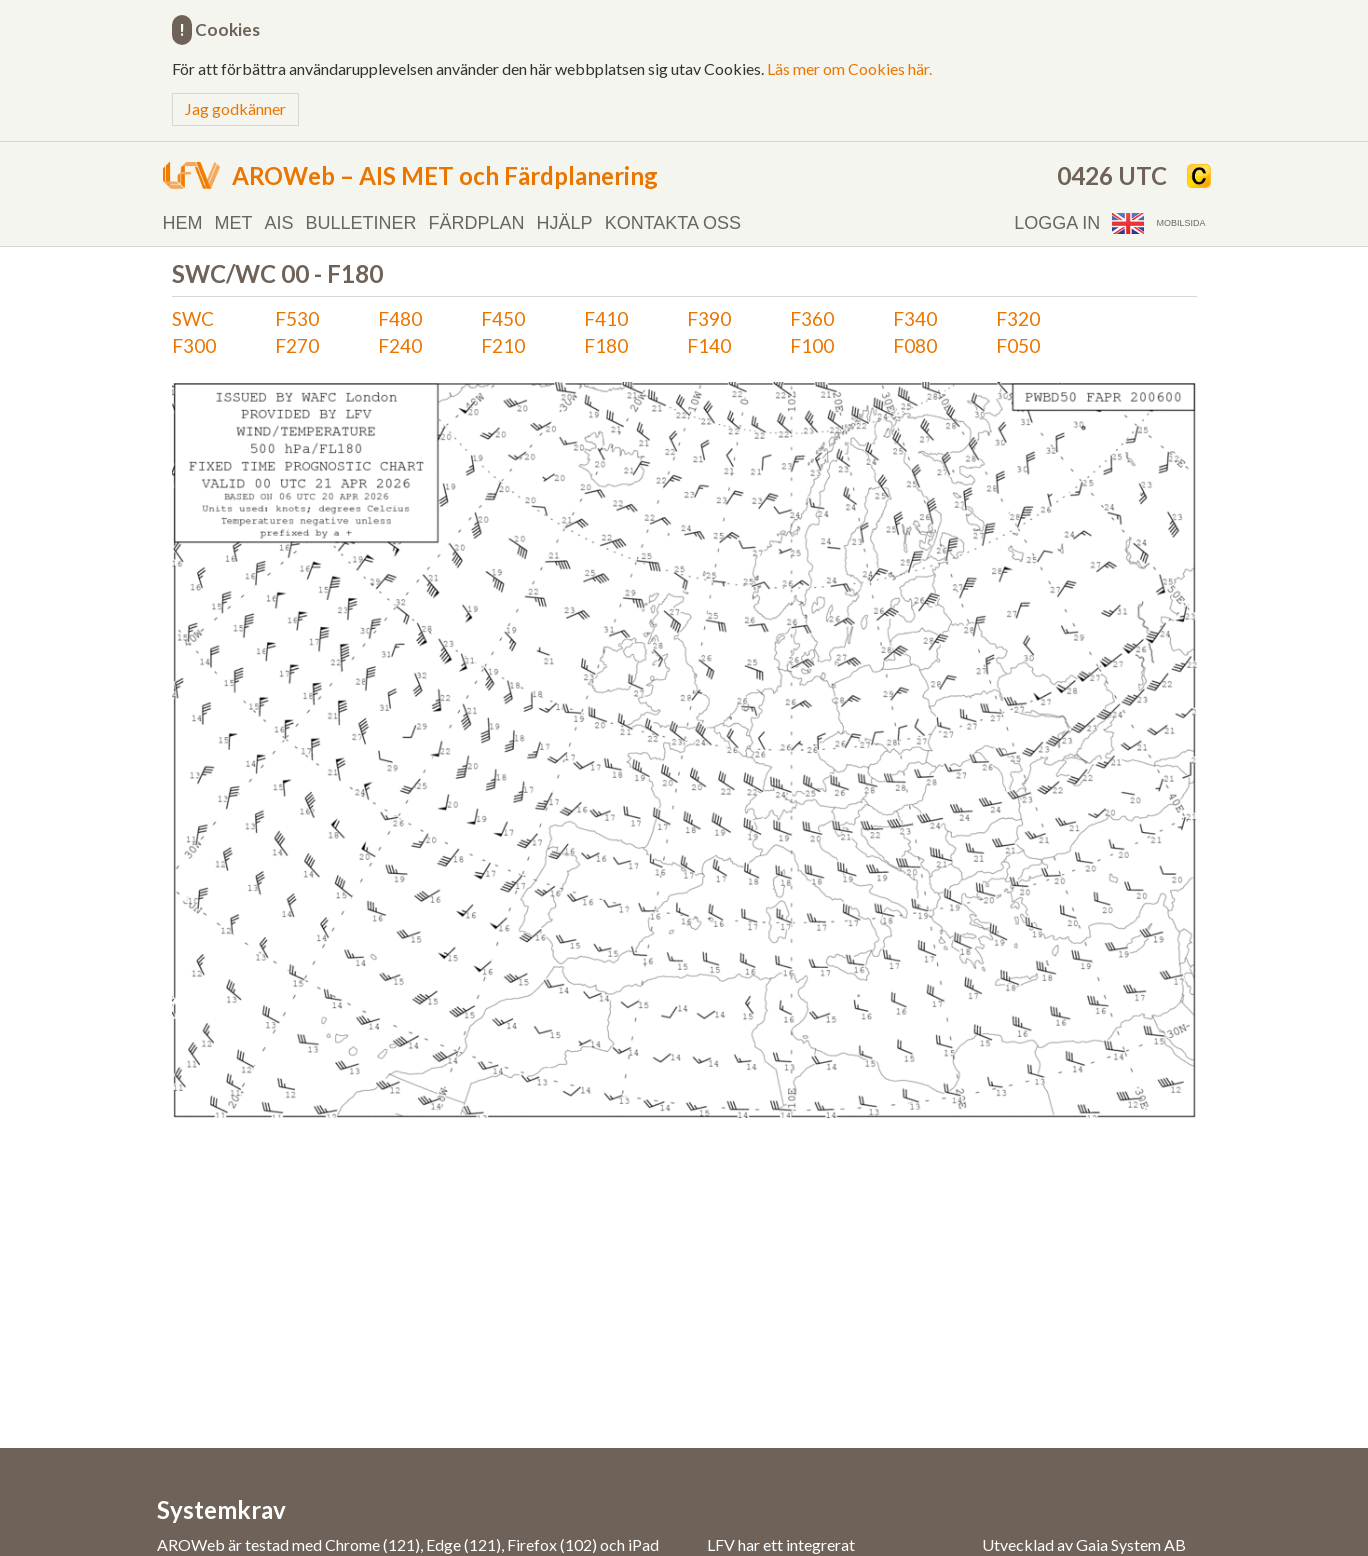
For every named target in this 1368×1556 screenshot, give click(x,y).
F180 (606, 345)
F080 (915, 345)
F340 (915, 318)
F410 (606, 318)
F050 (1018, 345)
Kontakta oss (673, 223)
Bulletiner (361, 223)
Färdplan (477, 223)
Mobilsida (1180, 223)
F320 (1018, 318)
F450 (503, 318)
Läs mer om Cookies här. (849, 68)
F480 (400, 318)
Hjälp (565, 223)
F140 (709, 345)
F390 (709, 318)
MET (234, 223)
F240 (400, 345)
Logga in (1057, 223)
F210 (503, 345)
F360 (812, 318)
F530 (297, 318)
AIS (279, 223)
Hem (183, 223)
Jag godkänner (235, 108)
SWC (193, 318)
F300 (194, 345)
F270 (297, 345)
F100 (812, 345)
